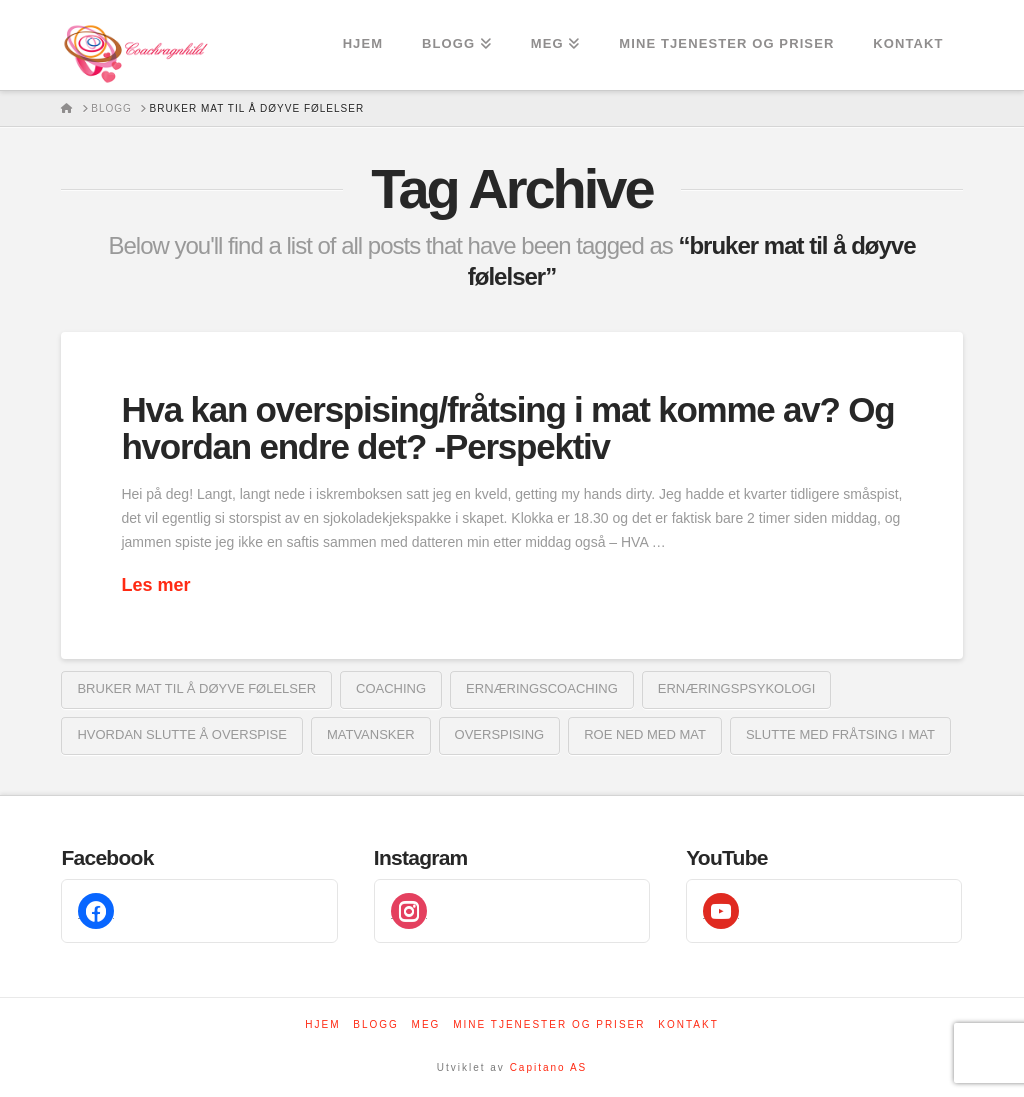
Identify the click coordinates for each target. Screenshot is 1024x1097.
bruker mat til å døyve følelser (196, 688)
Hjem (322, 1024)
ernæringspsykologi (736, 688)
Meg (426, 1024)
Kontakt (688, 1024)
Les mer (155, 585)
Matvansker (371, 734)
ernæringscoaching (542, 688)
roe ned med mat (645, 734)
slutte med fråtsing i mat (840, 734)
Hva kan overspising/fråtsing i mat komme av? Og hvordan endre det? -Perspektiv (507, 428)
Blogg (376, 1024)
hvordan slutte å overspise (182, 734)
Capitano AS (549, 1067)
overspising (500, 734)
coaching (391, 688)
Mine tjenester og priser (549, 1024)
